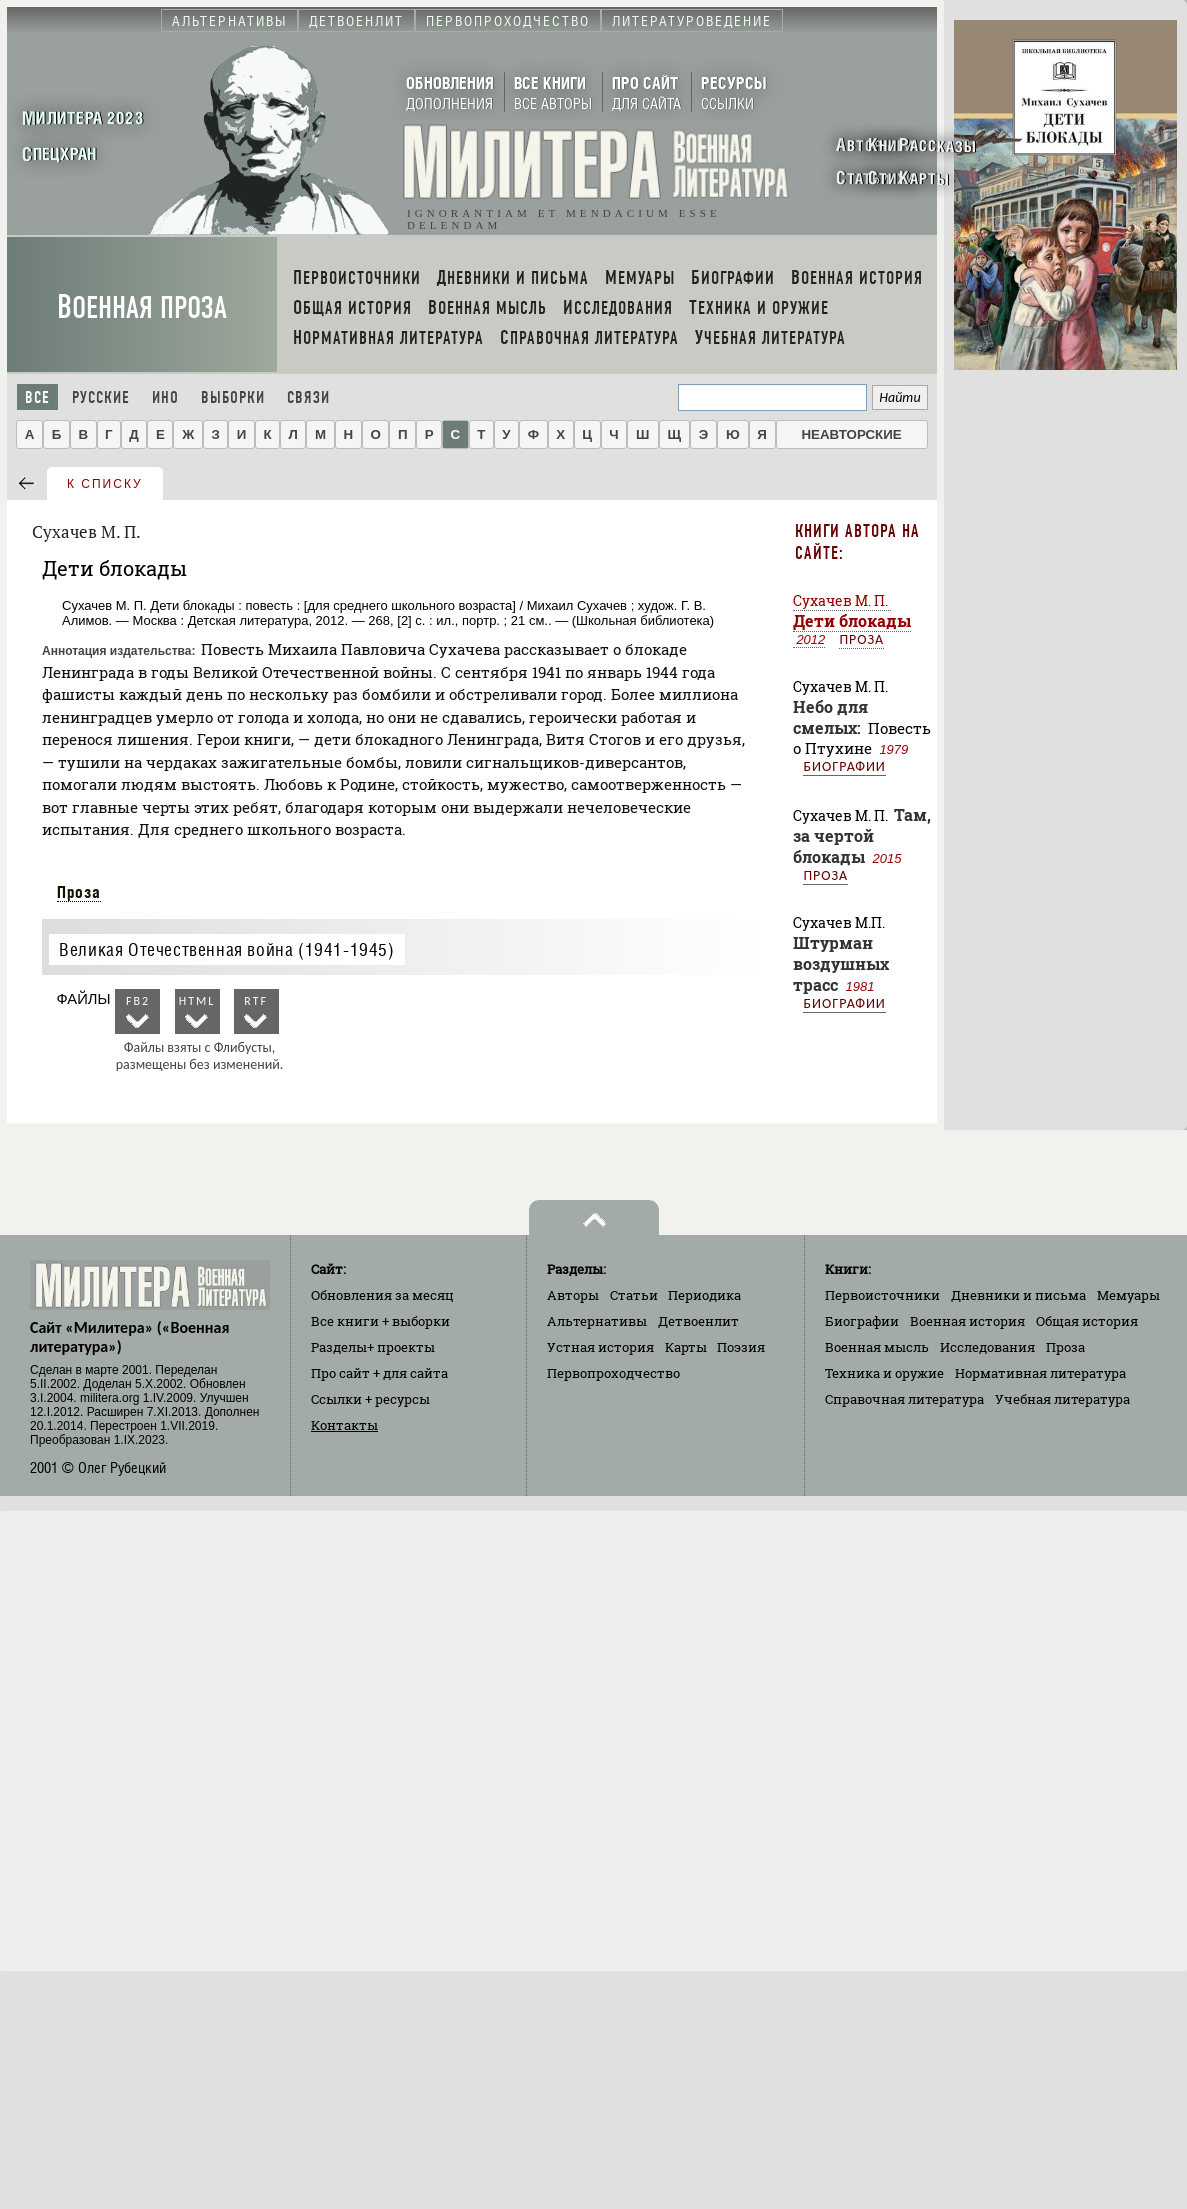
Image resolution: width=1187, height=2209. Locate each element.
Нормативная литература (1040, 1373)
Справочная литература (904, 1399)
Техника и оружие (884, 1373)
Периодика (704, 1295)
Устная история (600, 1347)
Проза (79, 892)
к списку (105, 484)
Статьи (634, 1295)
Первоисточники (882, 1295)
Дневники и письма (1018, 1295)
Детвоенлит (698, 1321)
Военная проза (142, 307)
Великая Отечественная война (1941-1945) (226, 949)
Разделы (373, 1347)
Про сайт (379, 1373)
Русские (101, 397)
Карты (686, 1347)
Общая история (1087, 1321)
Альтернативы (597, 1321)
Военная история (967, 1321)
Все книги (380, 1321)
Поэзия (741, 1347)
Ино (165, 397)
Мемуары (1128, 1295)
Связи (308, 397)
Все (37, 397)
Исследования (987, 1347)
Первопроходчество (613, 1373)
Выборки (233, 397)
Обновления (382, 1295)
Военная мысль (877, 1347)
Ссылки (370, 1399)
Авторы (573, 1295)
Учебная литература (1062, 1399)
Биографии (844, 766)
